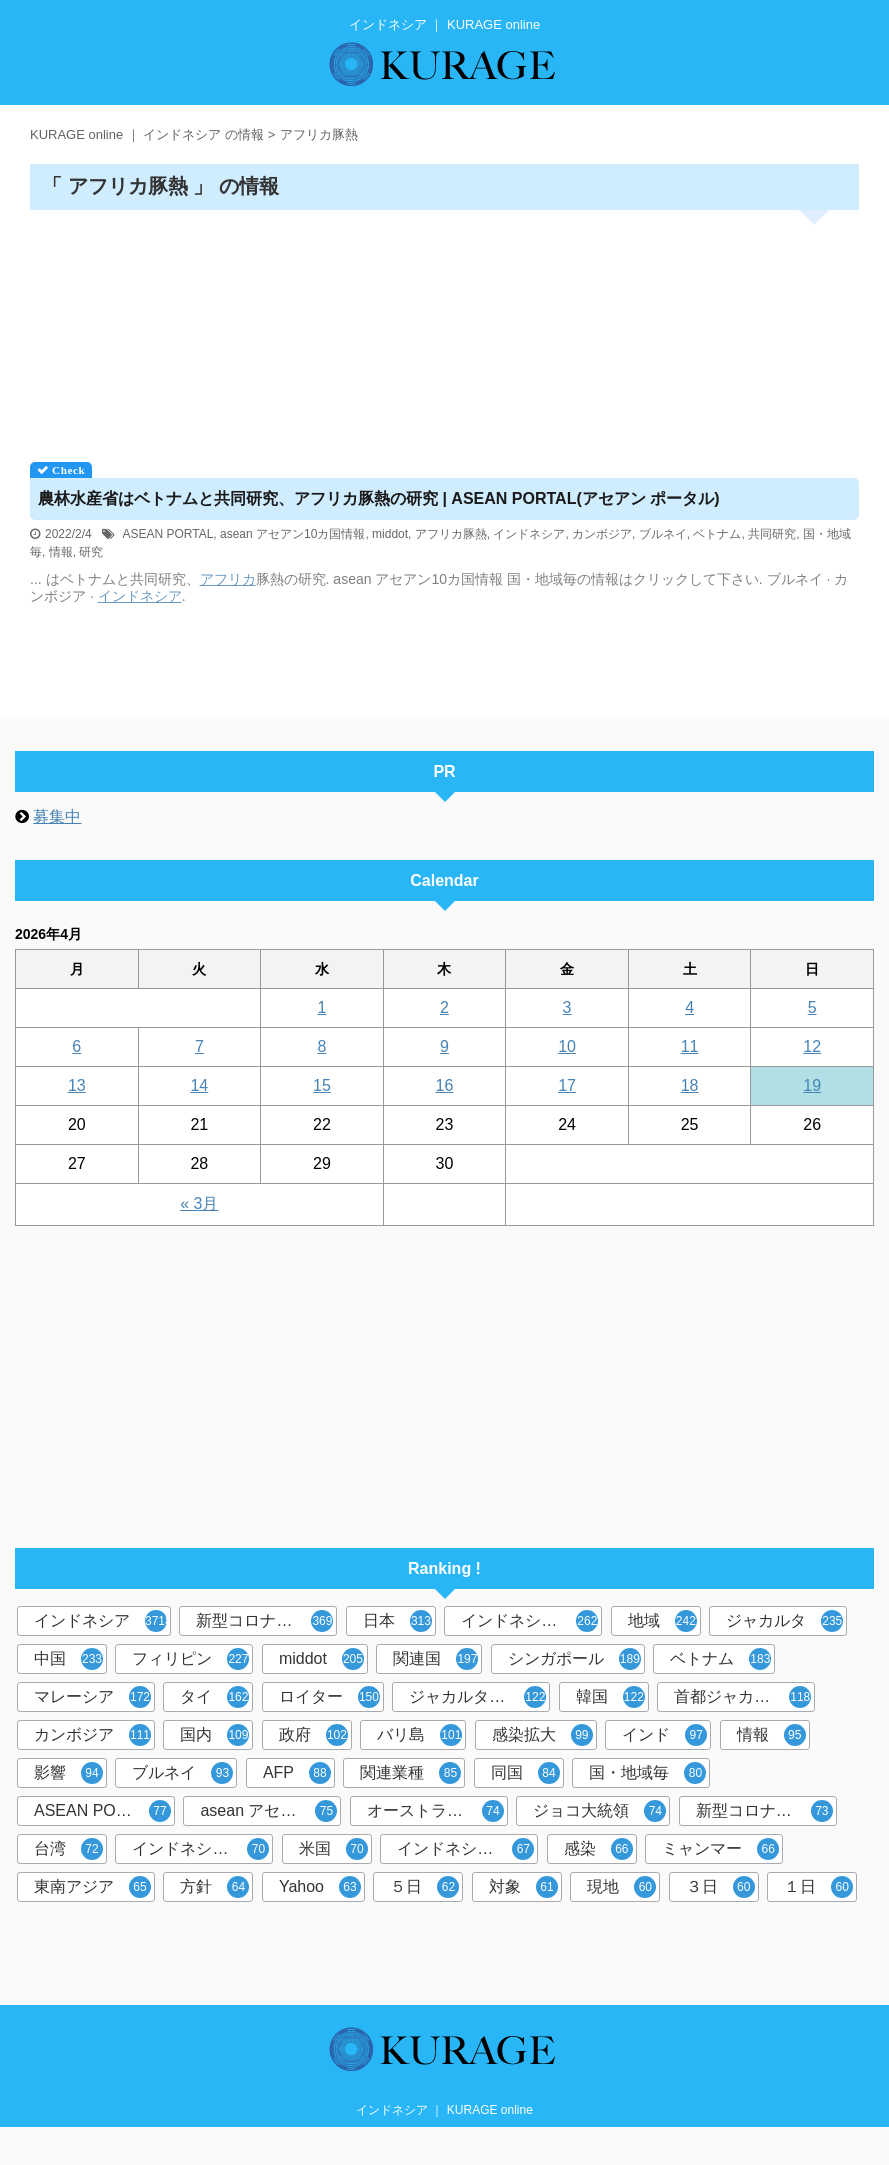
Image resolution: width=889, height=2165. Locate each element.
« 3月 (199, 1203)
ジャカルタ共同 (477, 1697)
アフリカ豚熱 (451, 534)
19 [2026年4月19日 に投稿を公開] (812, 1085)
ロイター (329, 1697)
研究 (91, 552)
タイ (214, 1697)
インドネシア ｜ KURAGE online (444, 2110)
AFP (297, 1773)
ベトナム (717, 534)
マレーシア (92, 1697)
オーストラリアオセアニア (437, 1811)
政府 (313, 1735)
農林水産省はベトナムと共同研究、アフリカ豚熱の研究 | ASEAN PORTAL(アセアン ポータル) (379, 498)
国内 (214, 1735)
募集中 (57, 816)
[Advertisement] (444, 329)
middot (390, 534)
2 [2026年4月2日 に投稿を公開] (444, 1007)
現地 (621, 1887)
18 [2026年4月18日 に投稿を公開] (690, 1085)
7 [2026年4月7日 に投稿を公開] (199, 1046)
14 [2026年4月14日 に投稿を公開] (199, 1085)
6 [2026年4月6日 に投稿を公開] (76, 1046)
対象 (523, 1887)
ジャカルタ (784, 1621)
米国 (333, 1849)
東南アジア (92, 1887)
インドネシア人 (465, 1849)
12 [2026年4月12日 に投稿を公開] (812, 1046)
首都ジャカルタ (742, 1697)
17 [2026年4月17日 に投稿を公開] (567, 1085)
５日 (424, 1887)
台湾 (68, 1849)
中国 (68, 1659)
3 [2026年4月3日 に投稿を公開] (567, 1007)
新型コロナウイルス (266, 1621)
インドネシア (529, 534)
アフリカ (228, 579)
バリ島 (419, 1735)
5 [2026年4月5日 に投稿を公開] (812, 1007)
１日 (818, 1887)
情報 (61, 552)
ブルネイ (663, 534)
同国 (525, 1773)
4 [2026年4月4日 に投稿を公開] (689, 1007)
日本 (397, 1621)
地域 (662, 1621)
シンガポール (574, 1659)
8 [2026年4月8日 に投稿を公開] (321, 1046)
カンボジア (602, 534)
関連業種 (410, 1773)
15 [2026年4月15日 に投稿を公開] (322, 1085)
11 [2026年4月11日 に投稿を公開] (690, 1046)
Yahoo (320, 1887)
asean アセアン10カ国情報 (292, 534)
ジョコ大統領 (599, 1811)
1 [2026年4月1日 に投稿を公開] (321, 1007)
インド (664, 1735)
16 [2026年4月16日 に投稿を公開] (445, 1085)
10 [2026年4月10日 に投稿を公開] (567, 1046)
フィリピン (190, 1659)
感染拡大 (542, 1735)
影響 (68, 1773)
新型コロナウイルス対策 (766, 1811)
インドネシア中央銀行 (202, 1849)
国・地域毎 (647, 1773)
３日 (720, 1887)
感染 (598, 1849)
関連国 (435, 1659)
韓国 (610, 1697)
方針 (214, 1887)
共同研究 (772, 534)
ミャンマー (720, 1849)
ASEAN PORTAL (167, 534)
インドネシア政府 (529, 1621)
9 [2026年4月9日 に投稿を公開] (444, 1046)
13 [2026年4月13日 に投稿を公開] (77, 1085)
